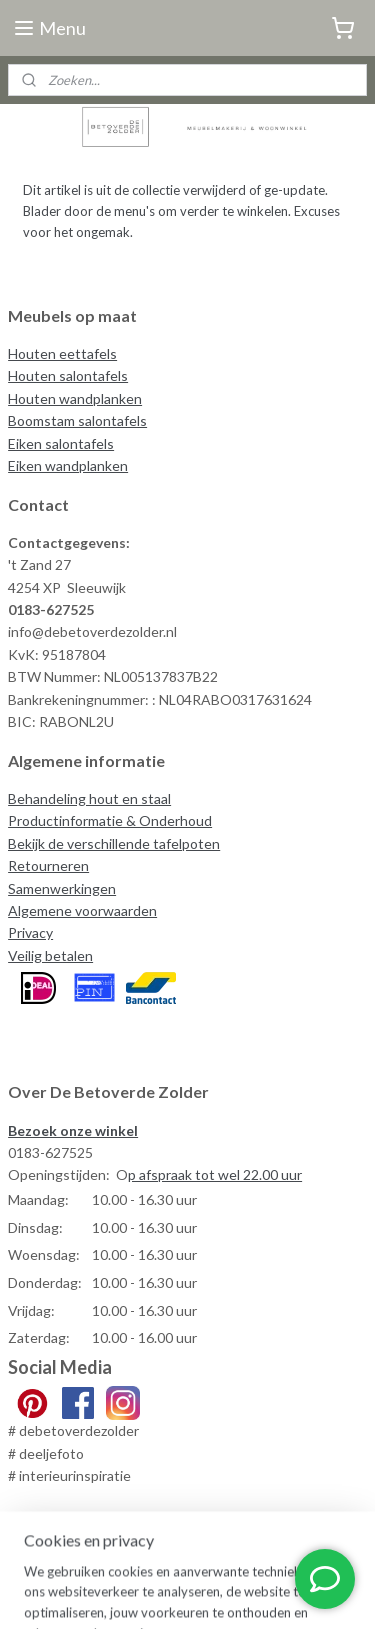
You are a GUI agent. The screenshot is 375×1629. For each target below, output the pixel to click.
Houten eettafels (62, 353)
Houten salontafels (68, 375)
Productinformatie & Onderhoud (110, 820)
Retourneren (48, 865)
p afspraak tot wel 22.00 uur (215, 1174)
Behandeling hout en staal (89, 798)
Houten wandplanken (75, 398)
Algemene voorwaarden (82, 910)
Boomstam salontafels (77, 420)
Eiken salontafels (61, 443)
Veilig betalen (50, 955)
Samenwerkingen (62, 888)
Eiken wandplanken (68, 465)
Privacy (30, 932)
